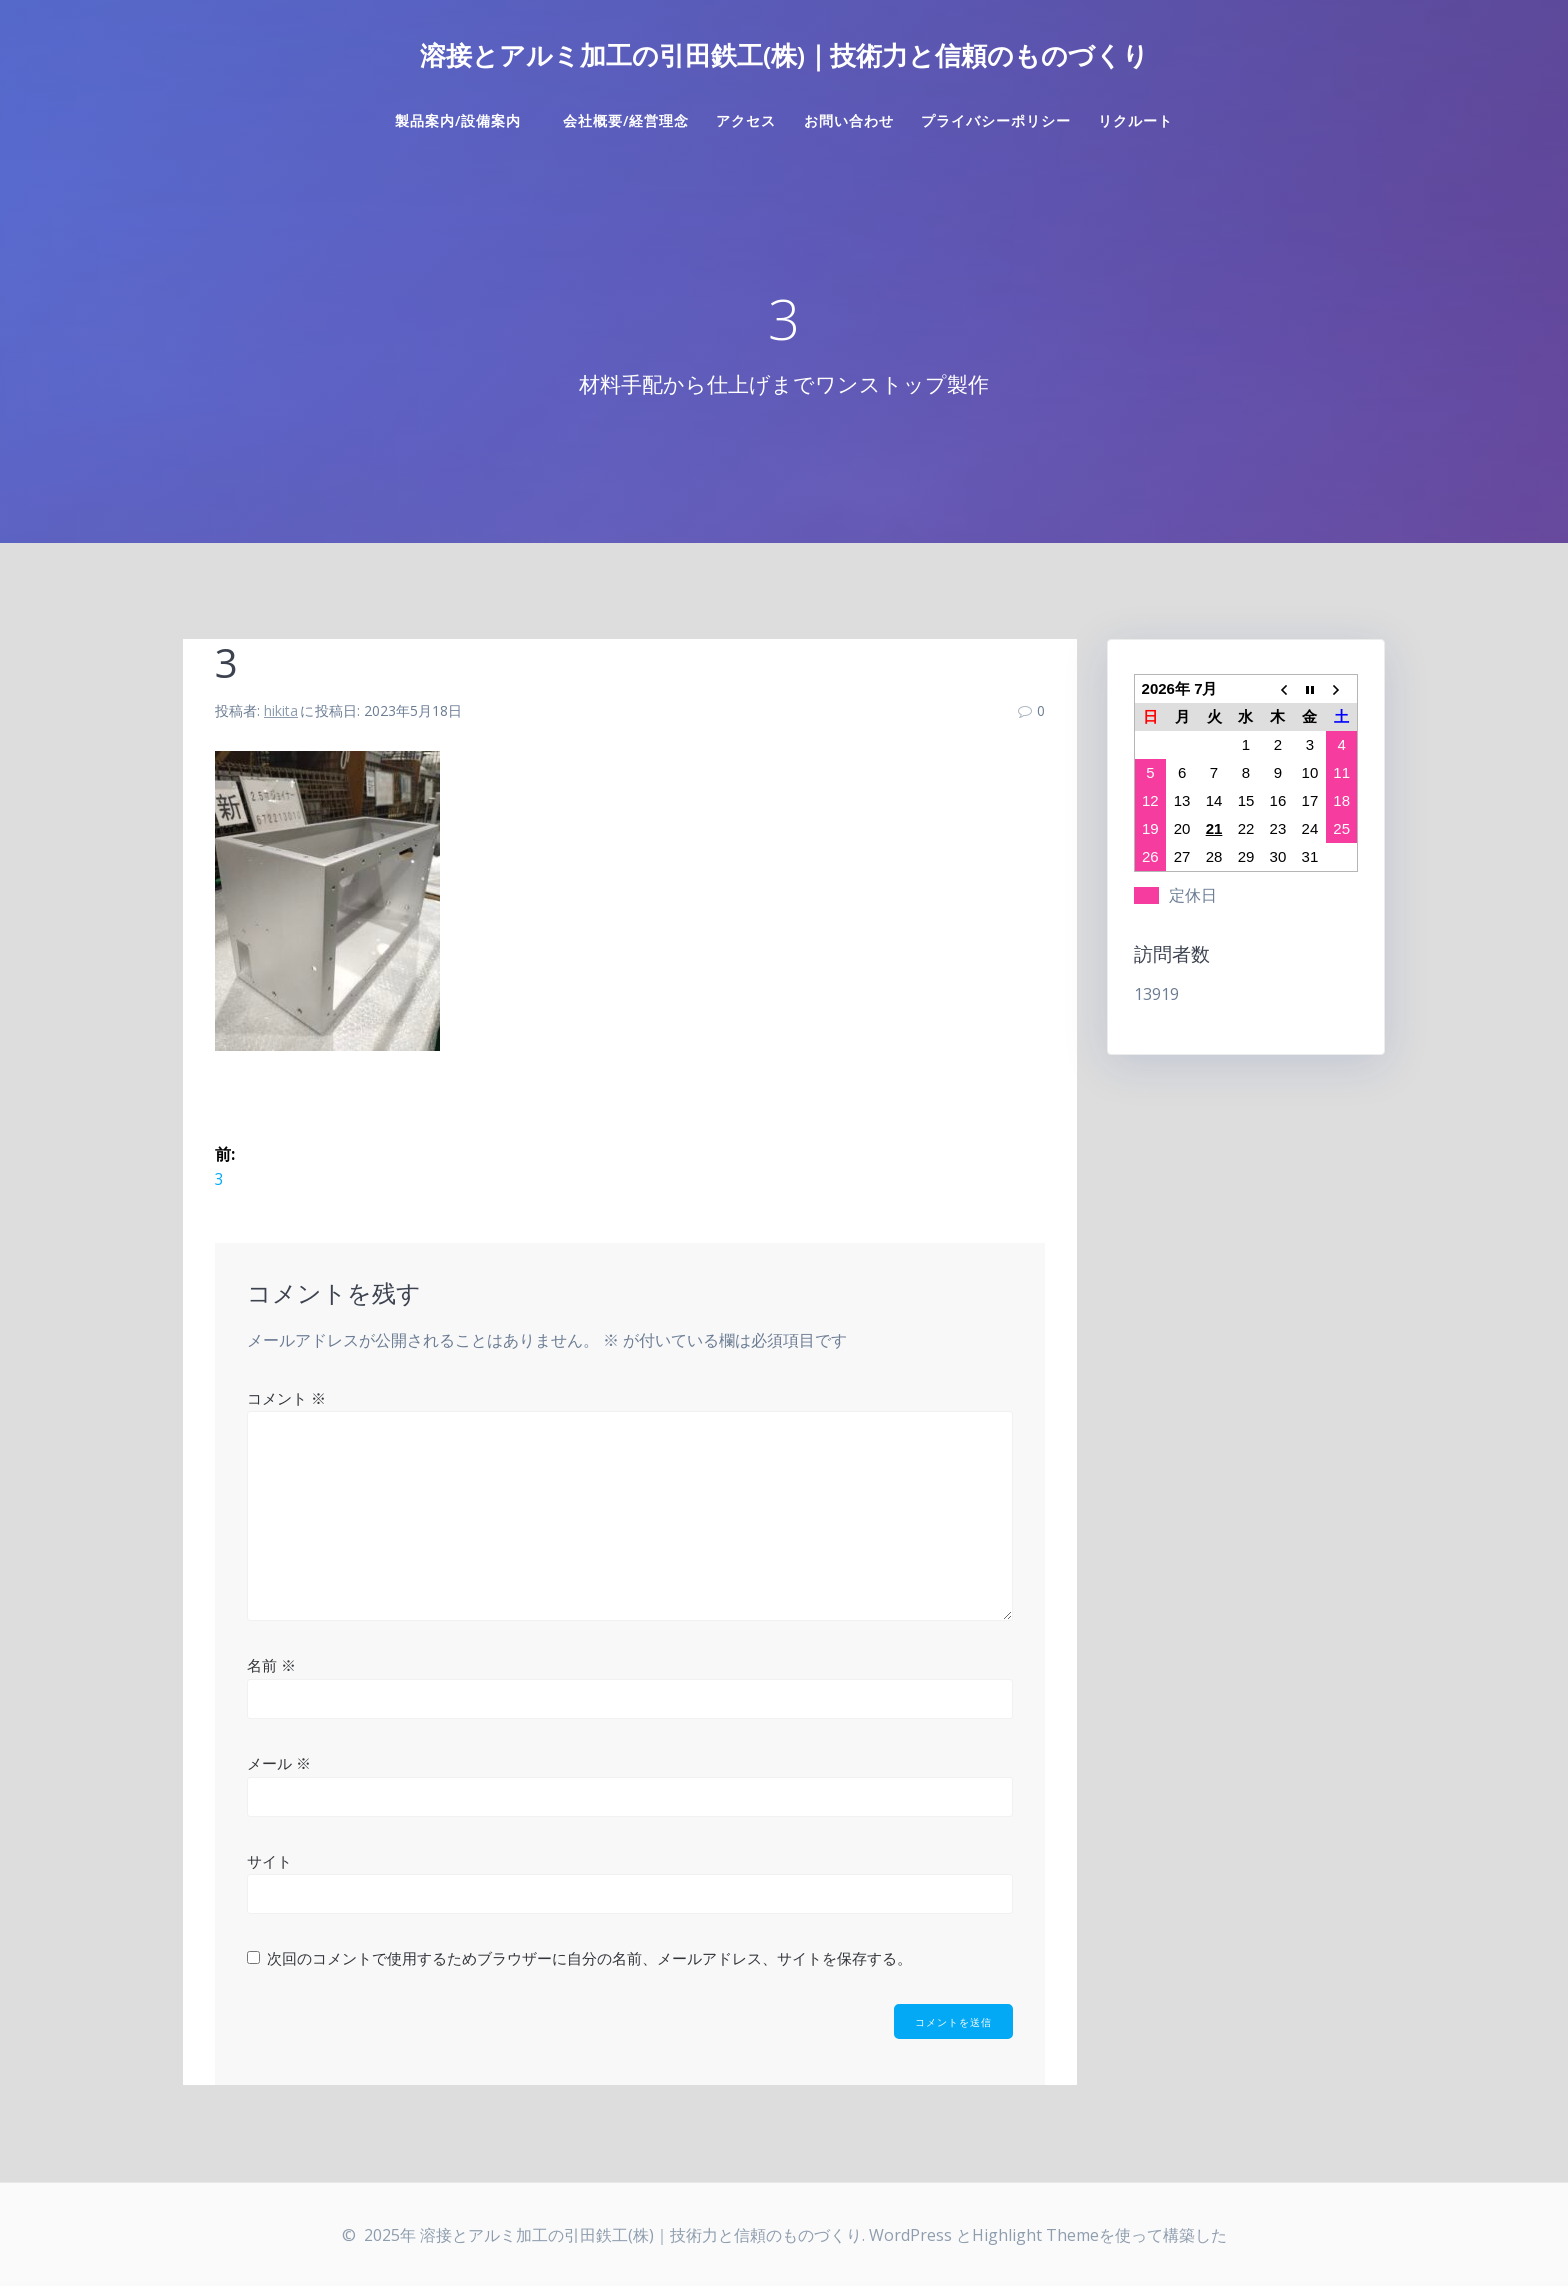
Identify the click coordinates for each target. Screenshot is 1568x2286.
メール (279, 1763)
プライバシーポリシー (996, 120)
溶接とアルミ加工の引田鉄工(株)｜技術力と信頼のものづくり (784, 56)
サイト (269, 1860)
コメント (286, 1398)
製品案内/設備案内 (465, 120)
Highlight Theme (1035, 2235)
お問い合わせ (849, 120)
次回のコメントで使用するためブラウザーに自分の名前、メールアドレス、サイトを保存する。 (589, 1958)
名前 (271, 1665)
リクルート (1135, 120)
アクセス (746, 120)
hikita (281, 710)
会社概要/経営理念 (626, 120)
